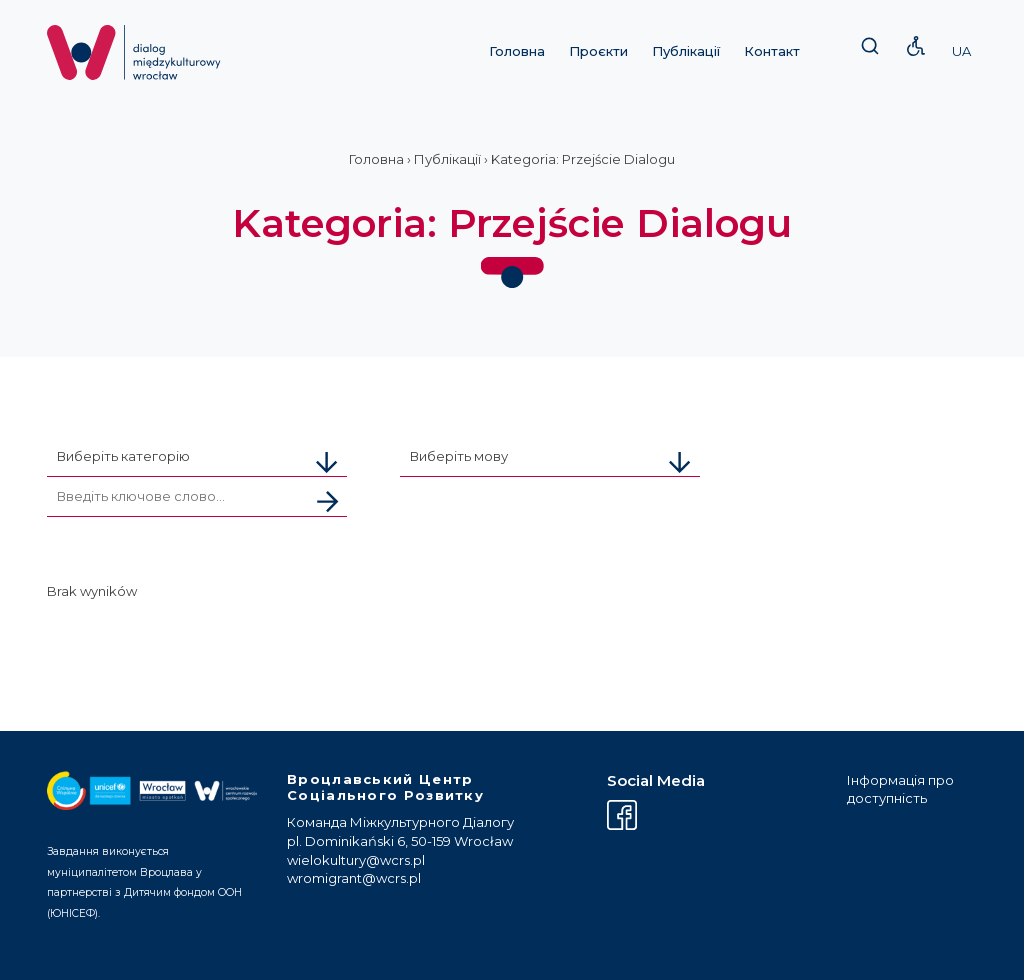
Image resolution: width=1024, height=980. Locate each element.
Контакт (772, 51)
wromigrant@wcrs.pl (354, 878)
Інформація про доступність (900, 789)
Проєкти (598, 51)
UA (961, 51)
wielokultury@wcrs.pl (356, 860)
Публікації (686, 51)
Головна (517, 51)
